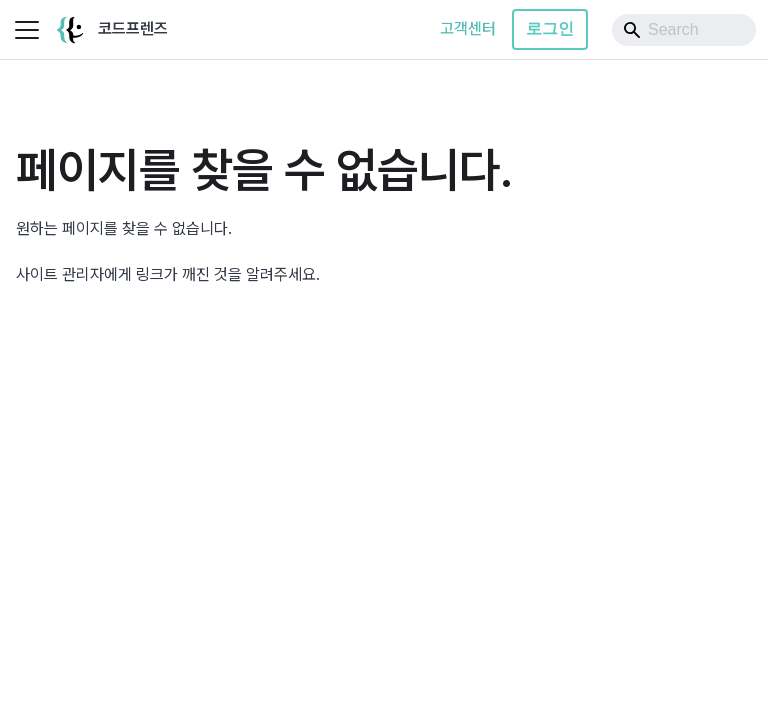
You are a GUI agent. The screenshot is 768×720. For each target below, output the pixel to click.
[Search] (684, 30)
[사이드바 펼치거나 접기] (27, 30)
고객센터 (468, 28)
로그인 (550, 28)
